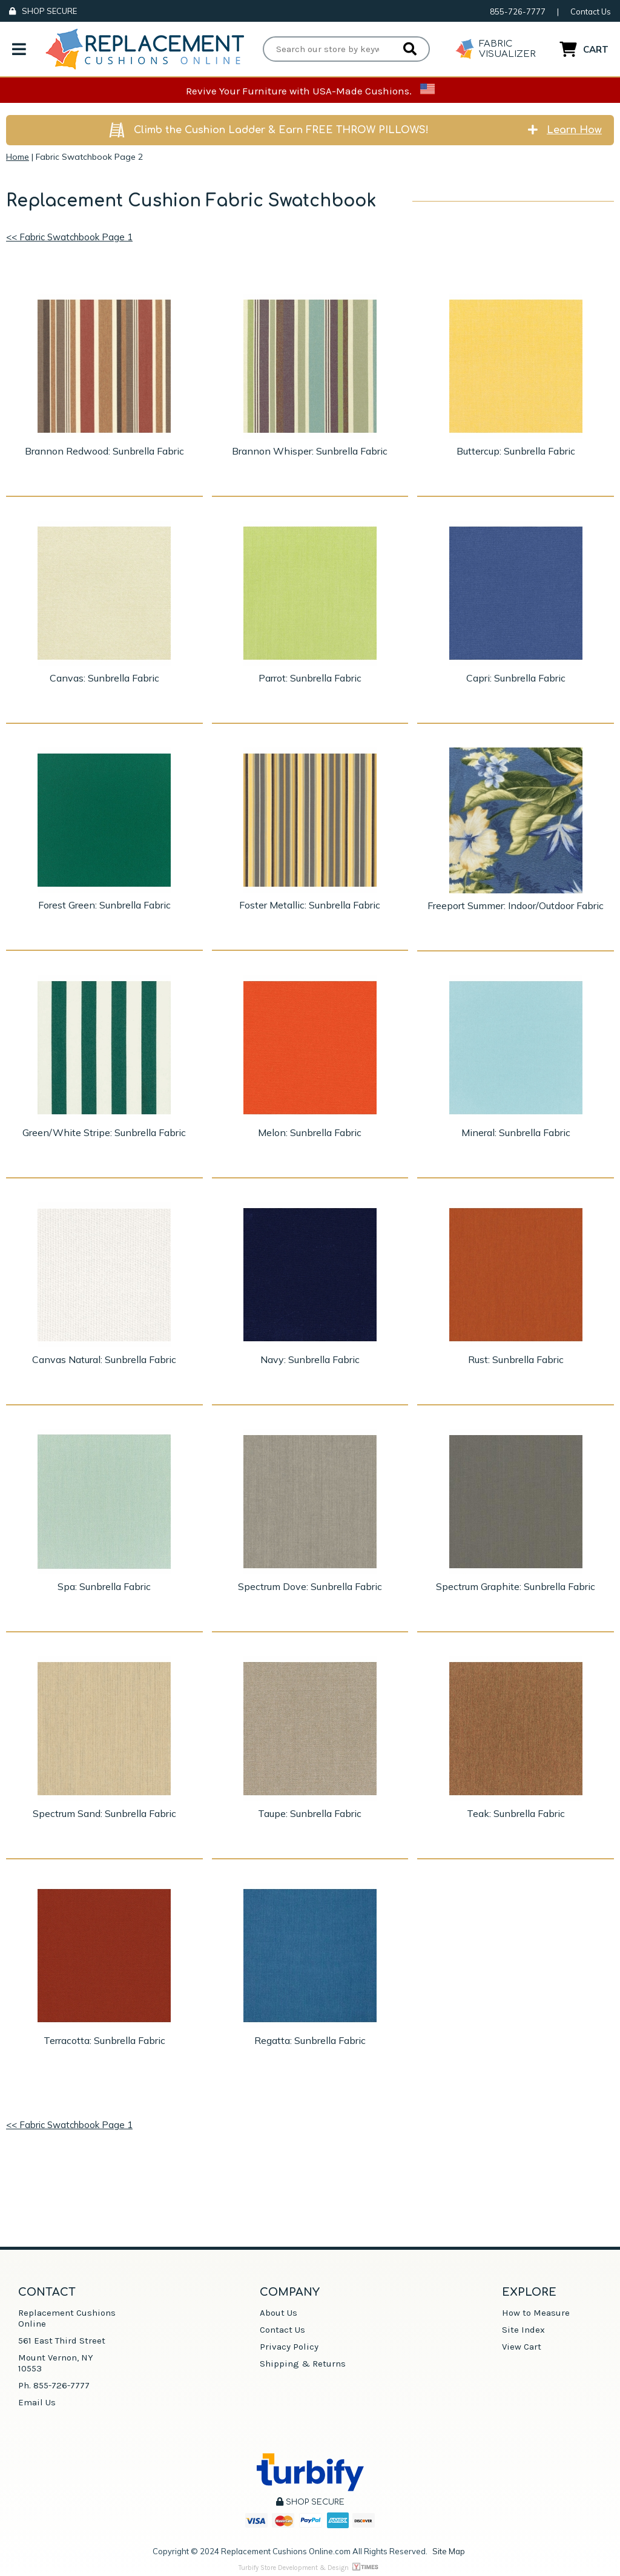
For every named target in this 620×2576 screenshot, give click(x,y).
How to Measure (536, 2312)
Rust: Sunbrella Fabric (516, 1359)
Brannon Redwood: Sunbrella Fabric (104, 451)
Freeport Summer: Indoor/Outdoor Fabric (515, 905)
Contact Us (590, 11)
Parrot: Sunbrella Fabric (310, 678)
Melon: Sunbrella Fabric (309, 1132)
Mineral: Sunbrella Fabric (515, 1132)
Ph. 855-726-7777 (54, 2385)
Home (17, 156)
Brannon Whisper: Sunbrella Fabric (310, 451)
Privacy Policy (289, 2346)
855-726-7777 (518, 11)
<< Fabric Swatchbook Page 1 (69, 237)
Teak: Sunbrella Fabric (516, 1813)
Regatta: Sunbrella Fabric (310, 2040)
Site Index (523, 2329)
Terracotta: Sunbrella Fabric (104, 2040)
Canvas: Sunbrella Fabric (104, 678)
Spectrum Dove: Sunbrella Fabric (310, 1586)
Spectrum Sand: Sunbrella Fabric (104, 1813)
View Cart (521, 2346)
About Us (278, 2312)
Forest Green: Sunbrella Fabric (104, 905)
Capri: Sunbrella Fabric (516, 678)
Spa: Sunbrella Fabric (104, 1586)
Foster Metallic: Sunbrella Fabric (309, 905)
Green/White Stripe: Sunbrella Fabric (104, 1132)
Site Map (448, 2551)
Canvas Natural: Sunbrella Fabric (104, 1359)
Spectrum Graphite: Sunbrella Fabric (515, 1586)
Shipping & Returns (303, 2363)
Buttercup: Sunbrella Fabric (516, 451)
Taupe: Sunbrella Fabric (309, 1813)
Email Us (37, 2402)
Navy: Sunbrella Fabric (310, 1359)
